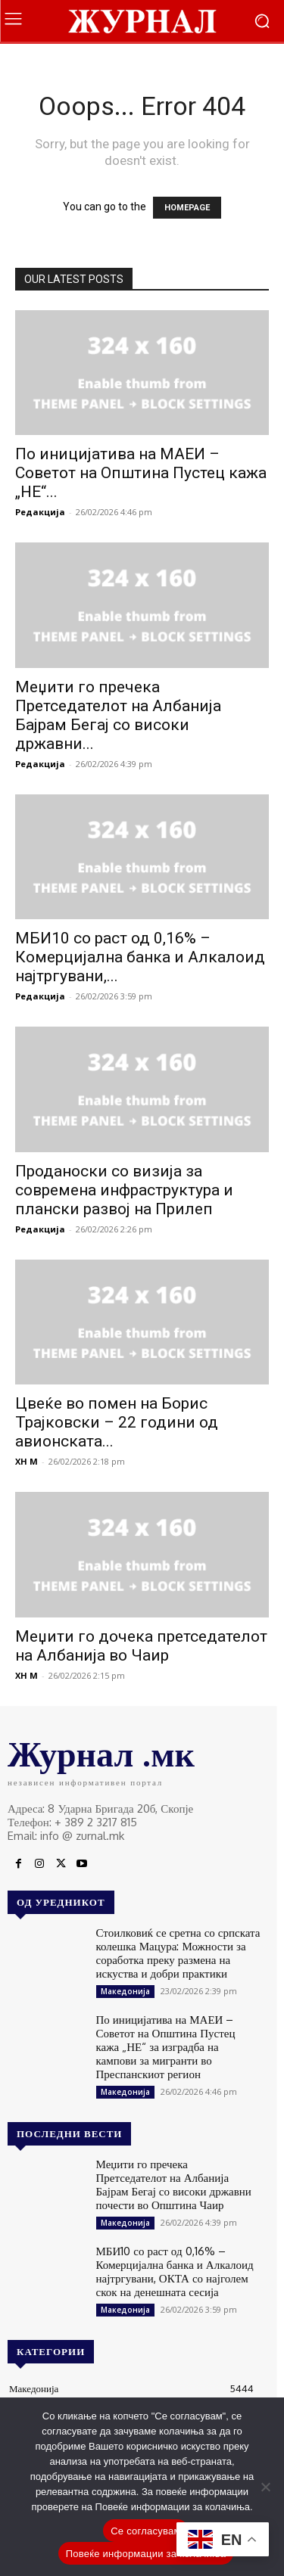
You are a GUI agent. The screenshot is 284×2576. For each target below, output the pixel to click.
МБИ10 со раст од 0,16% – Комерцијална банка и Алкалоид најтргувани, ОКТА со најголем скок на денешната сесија (175, 2271)
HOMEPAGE (187, 208)
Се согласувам (146, 2531)
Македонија (125, 1991)
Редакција (40, 511)
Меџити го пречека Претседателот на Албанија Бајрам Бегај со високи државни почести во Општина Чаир (173, 2184)
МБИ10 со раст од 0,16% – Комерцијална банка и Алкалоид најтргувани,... (140, 957)
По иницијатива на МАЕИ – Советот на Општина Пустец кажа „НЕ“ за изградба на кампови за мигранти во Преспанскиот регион (166, 2046)
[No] (265, 2486)
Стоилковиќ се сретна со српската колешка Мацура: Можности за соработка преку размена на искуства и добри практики (178, 1953)
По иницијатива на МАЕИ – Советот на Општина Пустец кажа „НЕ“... (141, 473)
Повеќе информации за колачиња (146, 2553)
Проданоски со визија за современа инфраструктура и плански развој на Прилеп (124, 1190)
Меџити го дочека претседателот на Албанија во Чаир (141, 1645)
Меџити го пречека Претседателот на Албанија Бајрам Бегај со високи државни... (118, 715)
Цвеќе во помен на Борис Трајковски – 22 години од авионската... (116, 1422)
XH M (26, 1461)
